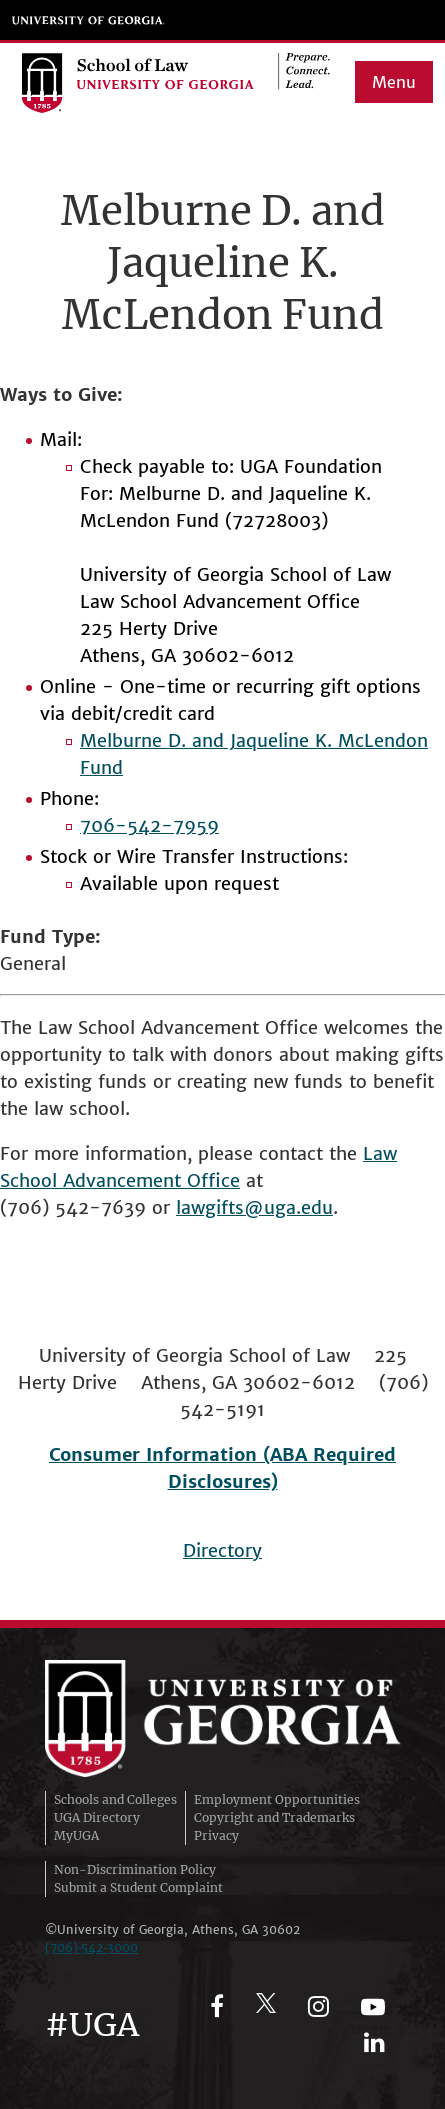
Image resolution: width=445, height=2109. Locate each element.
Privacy (216, 1835)
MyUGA (76, 1835)
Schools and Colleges (115, 1799)
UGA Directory (97, 1817)
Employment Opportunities (277, 1799)
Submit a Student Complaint (138, 1887)
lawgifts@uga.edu (254, 1207)
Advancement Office (151, 1180)
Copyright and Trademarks (274, 1817)
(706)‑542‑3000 (92, 1947)
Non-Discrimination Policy (135, 1869)
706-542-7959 (149, 825)
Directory (222, 1550)
